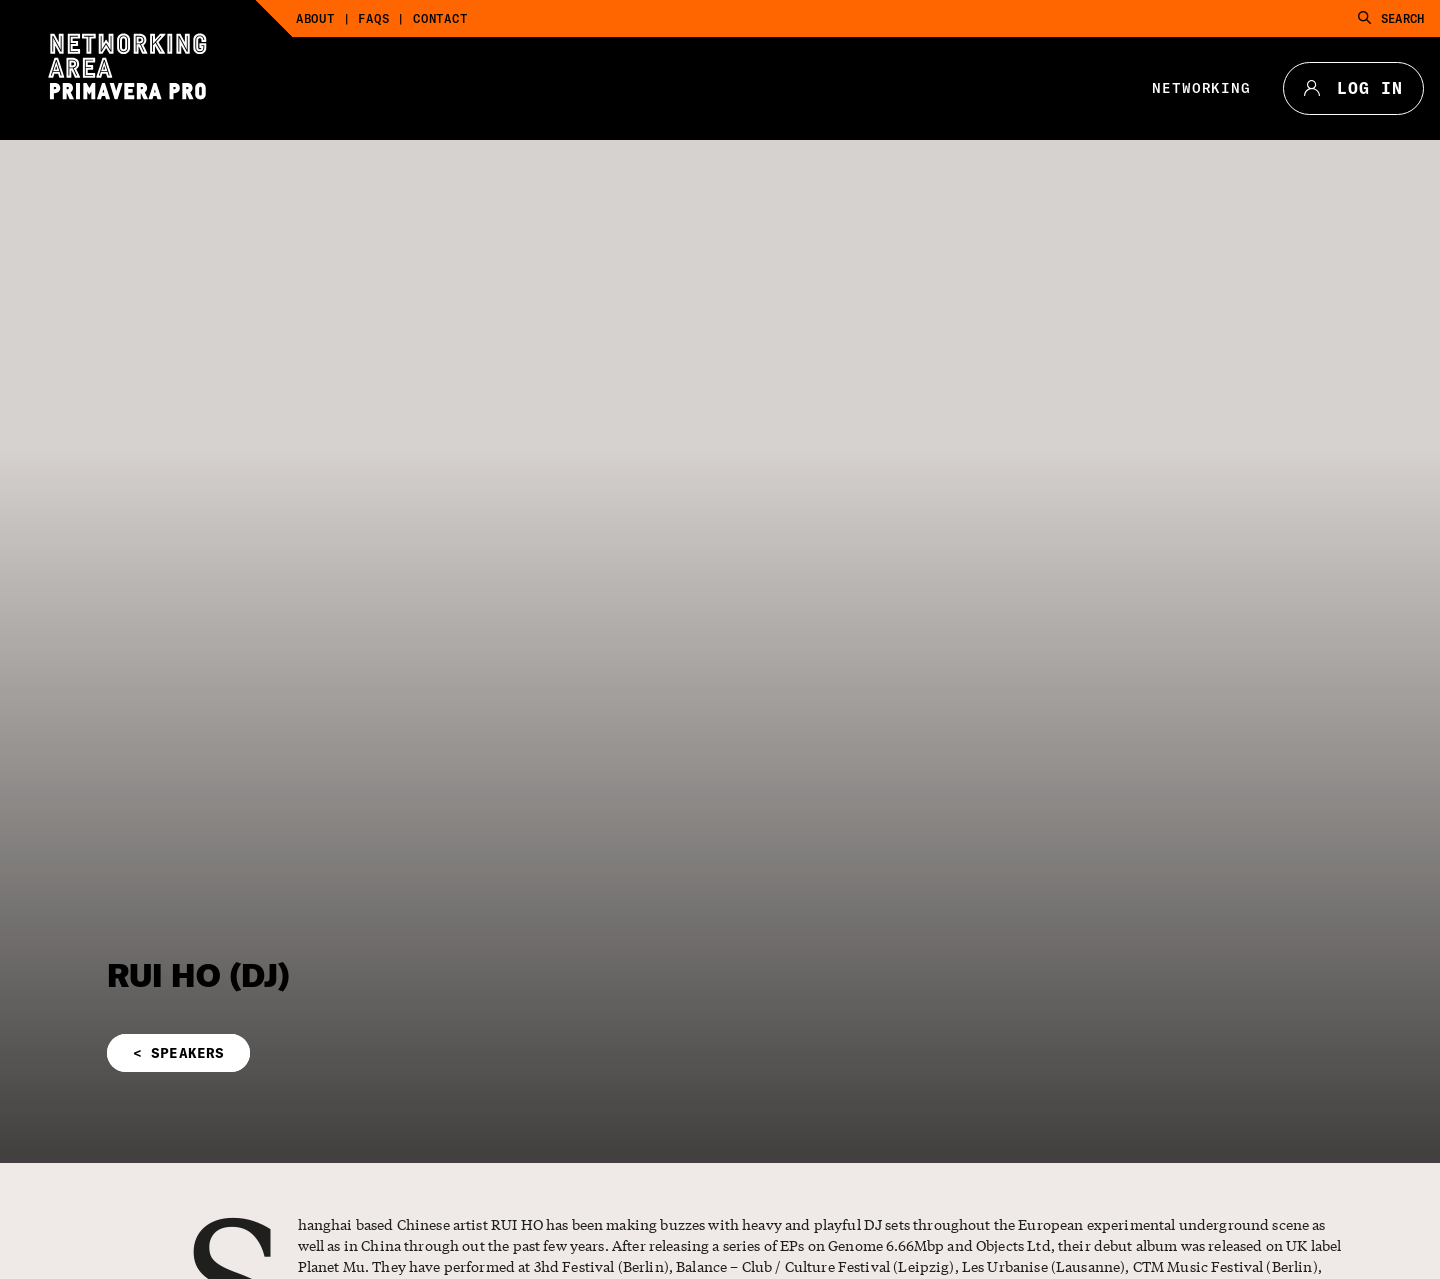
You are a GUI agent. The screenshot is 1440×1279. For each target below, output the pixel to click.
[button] (500, 1053)
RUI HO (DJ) (199, 975)
